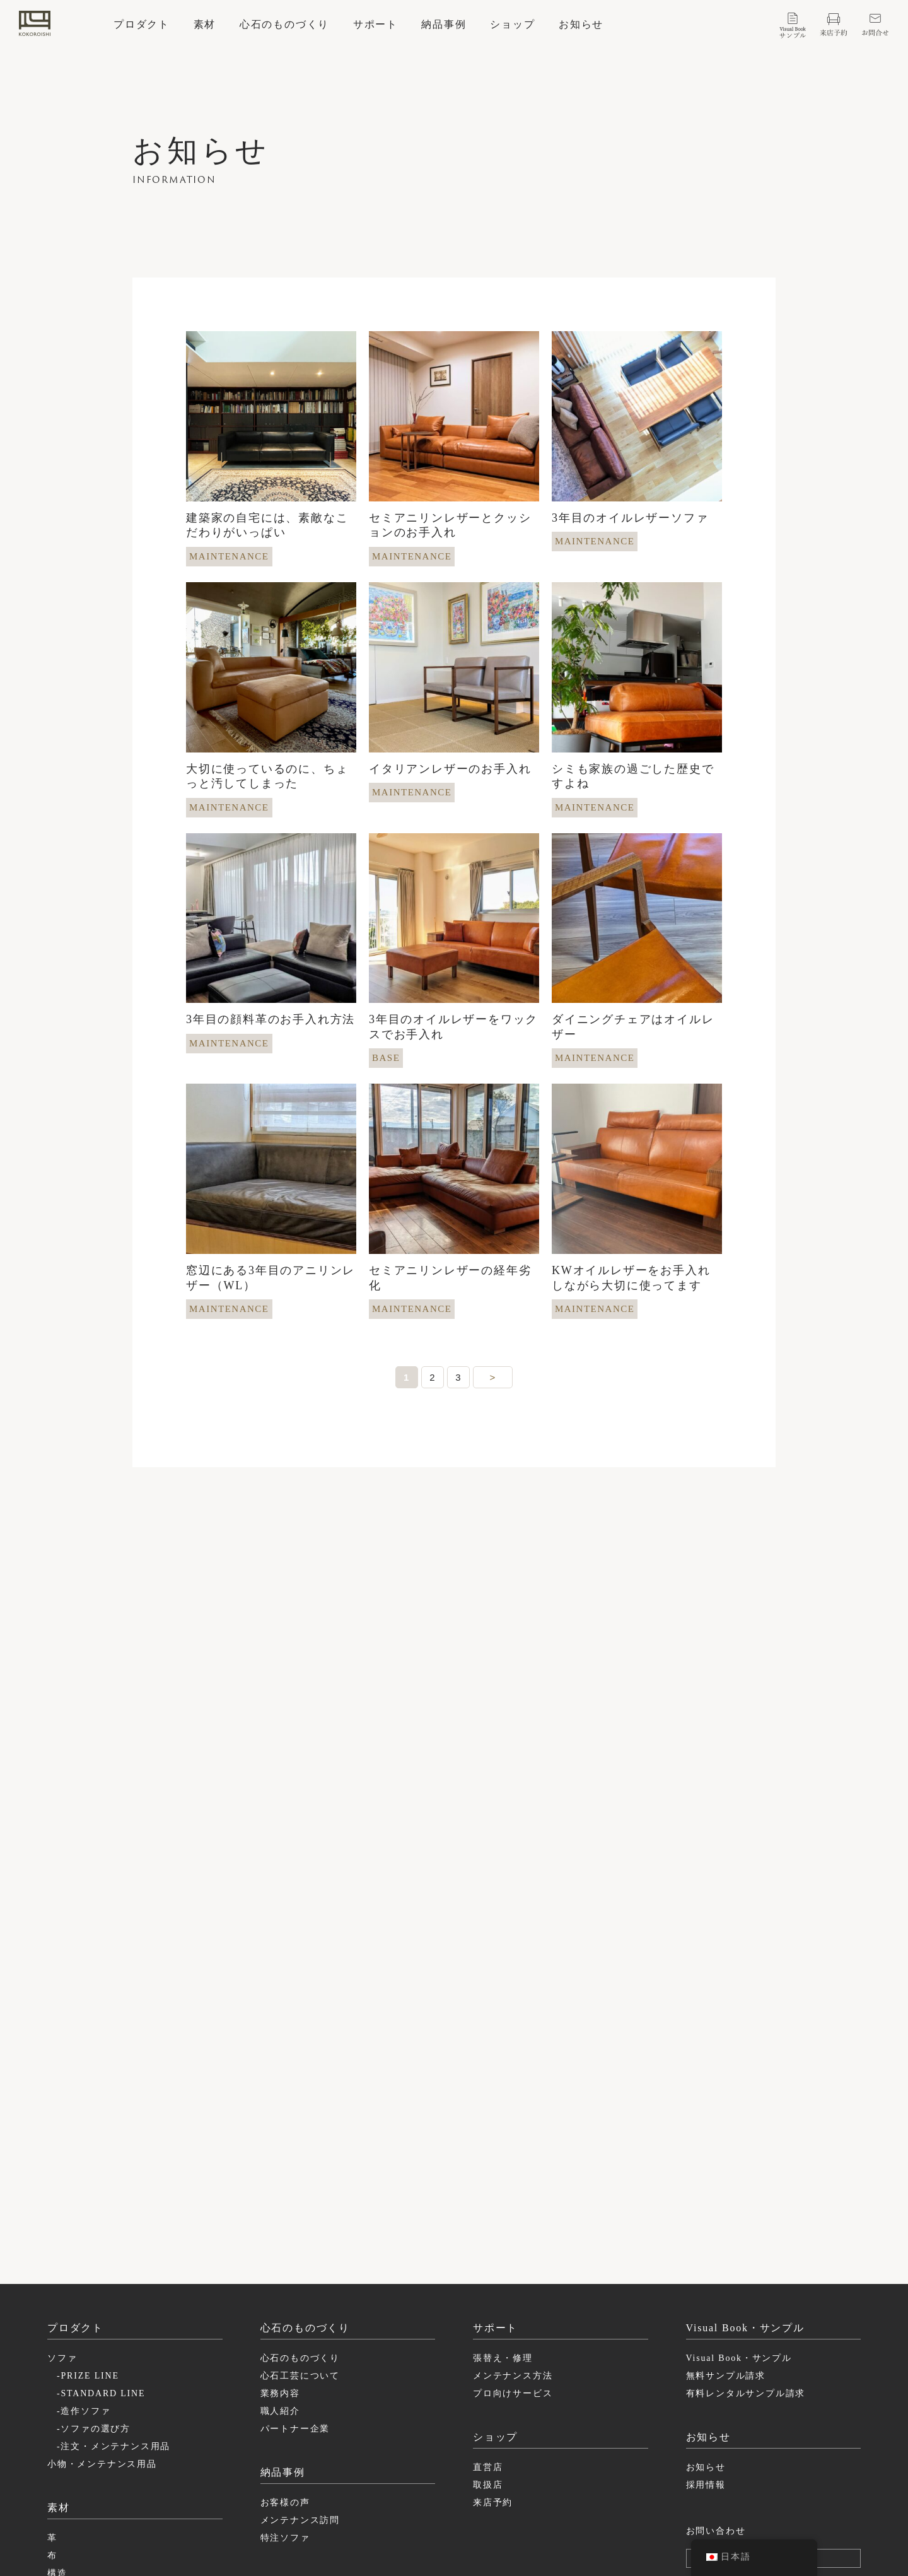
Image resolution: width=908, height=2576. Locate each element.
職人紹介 (280, 2252)
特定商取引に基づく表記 (726, 2494)
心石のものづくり (284, 25)
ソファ (62, 2199)
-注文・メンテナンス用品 (113, 2287)
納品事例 (443, 25)
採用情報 (706, 2326)
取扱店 (488, 2326)
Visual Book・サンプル (739, 2199)
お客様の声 (285, 2343)
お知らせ (581, 25)
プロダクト (142, 25)
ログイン (780, 2399)
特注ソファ (285, 2379)
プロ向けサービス (512, 2234)
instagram (538, 2479)
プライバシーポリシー (721, 2478)
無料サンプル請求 (725, 2217)
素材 (205, 25)
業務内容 (280, 2234)
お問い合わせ (716, 2372)
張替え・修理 (503, 2199)
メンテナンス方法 (512, 2217)
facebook (535, 2494)
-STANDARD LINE (101, 2234)
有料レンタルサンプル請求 (746, 2234)
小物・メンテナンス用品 (102, 2305)
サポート (375, 25)
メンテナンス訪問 (300, 2361)
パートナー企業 (295, 2269)
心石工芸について (300, 2217)
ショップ (512, 25)
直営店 (488, 2308)
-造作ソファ (83, 2252)
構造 (57, 2414)
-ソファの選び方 (94, 2269)
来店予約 (493, 2343)
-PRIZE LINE (88, 2217)
